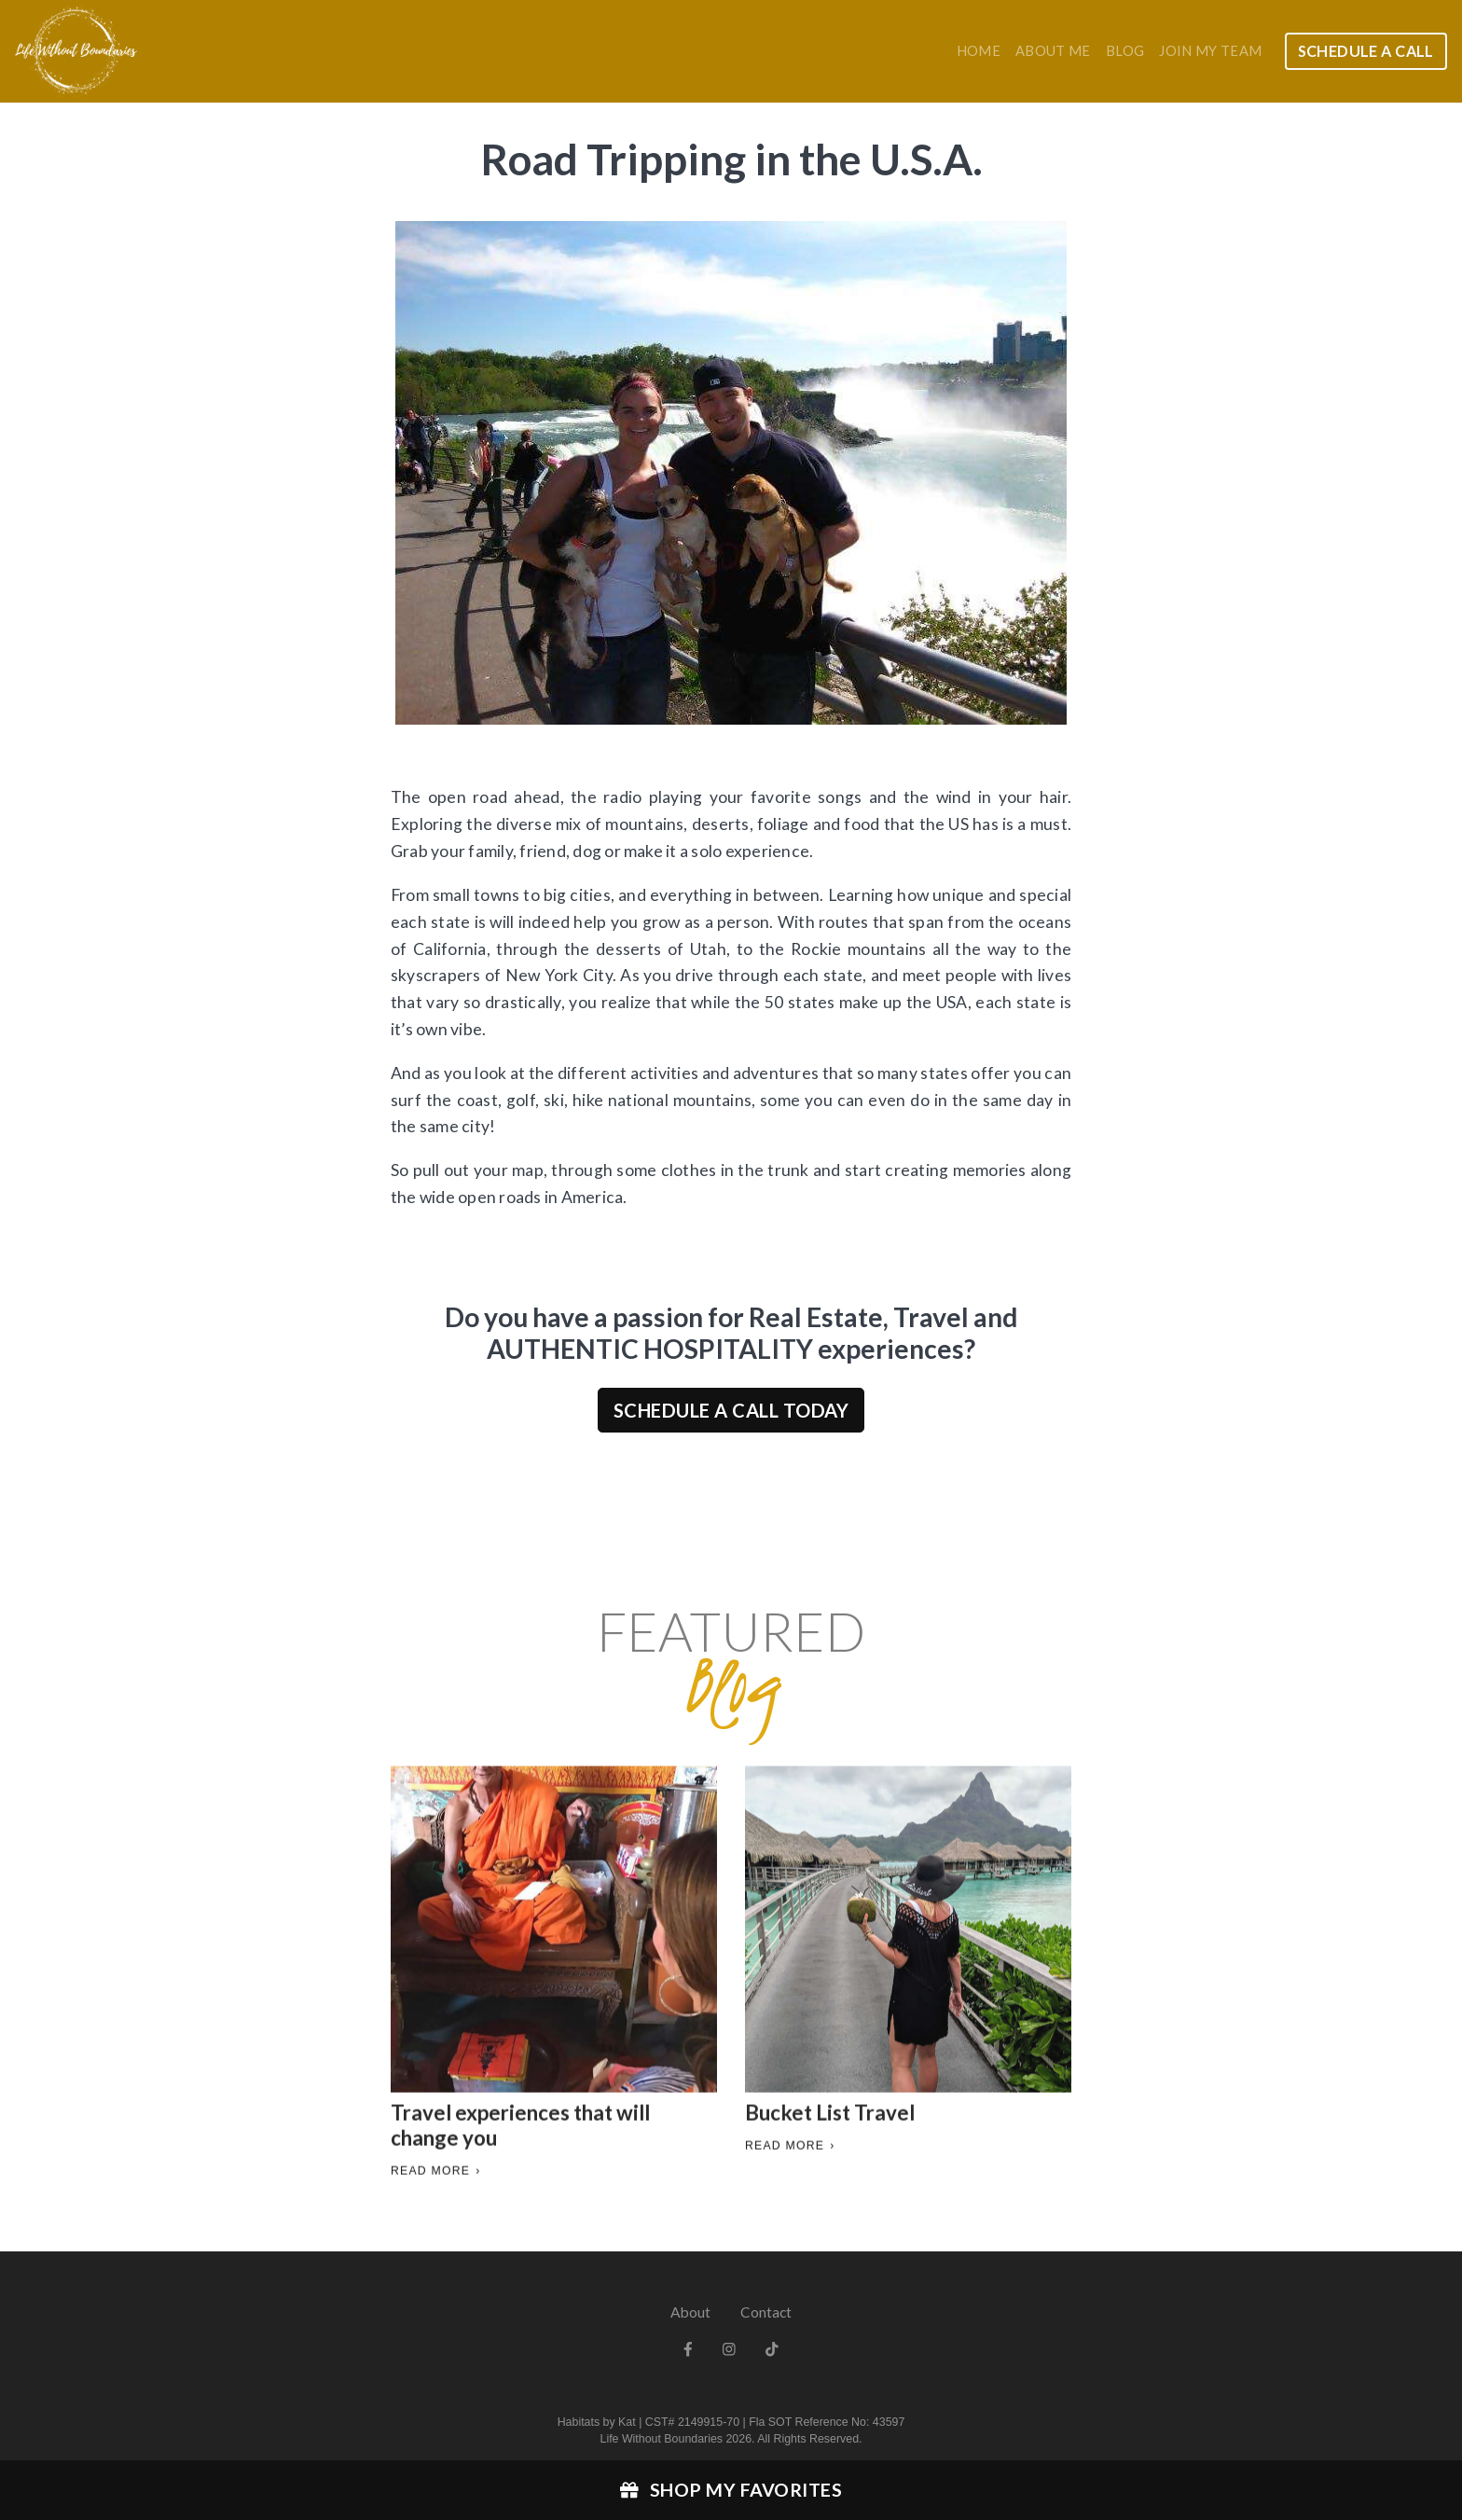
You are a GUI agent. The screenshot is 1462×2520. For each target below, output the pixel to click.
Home (978, 51)
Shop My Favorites (731, 2489)
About (690, 2312)
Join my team (1210, 51)
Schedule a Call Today (731, 1410)
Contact (766, 2312)
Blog (1125, 51)
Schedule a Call (1366, 51)
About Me (1053, 51)
